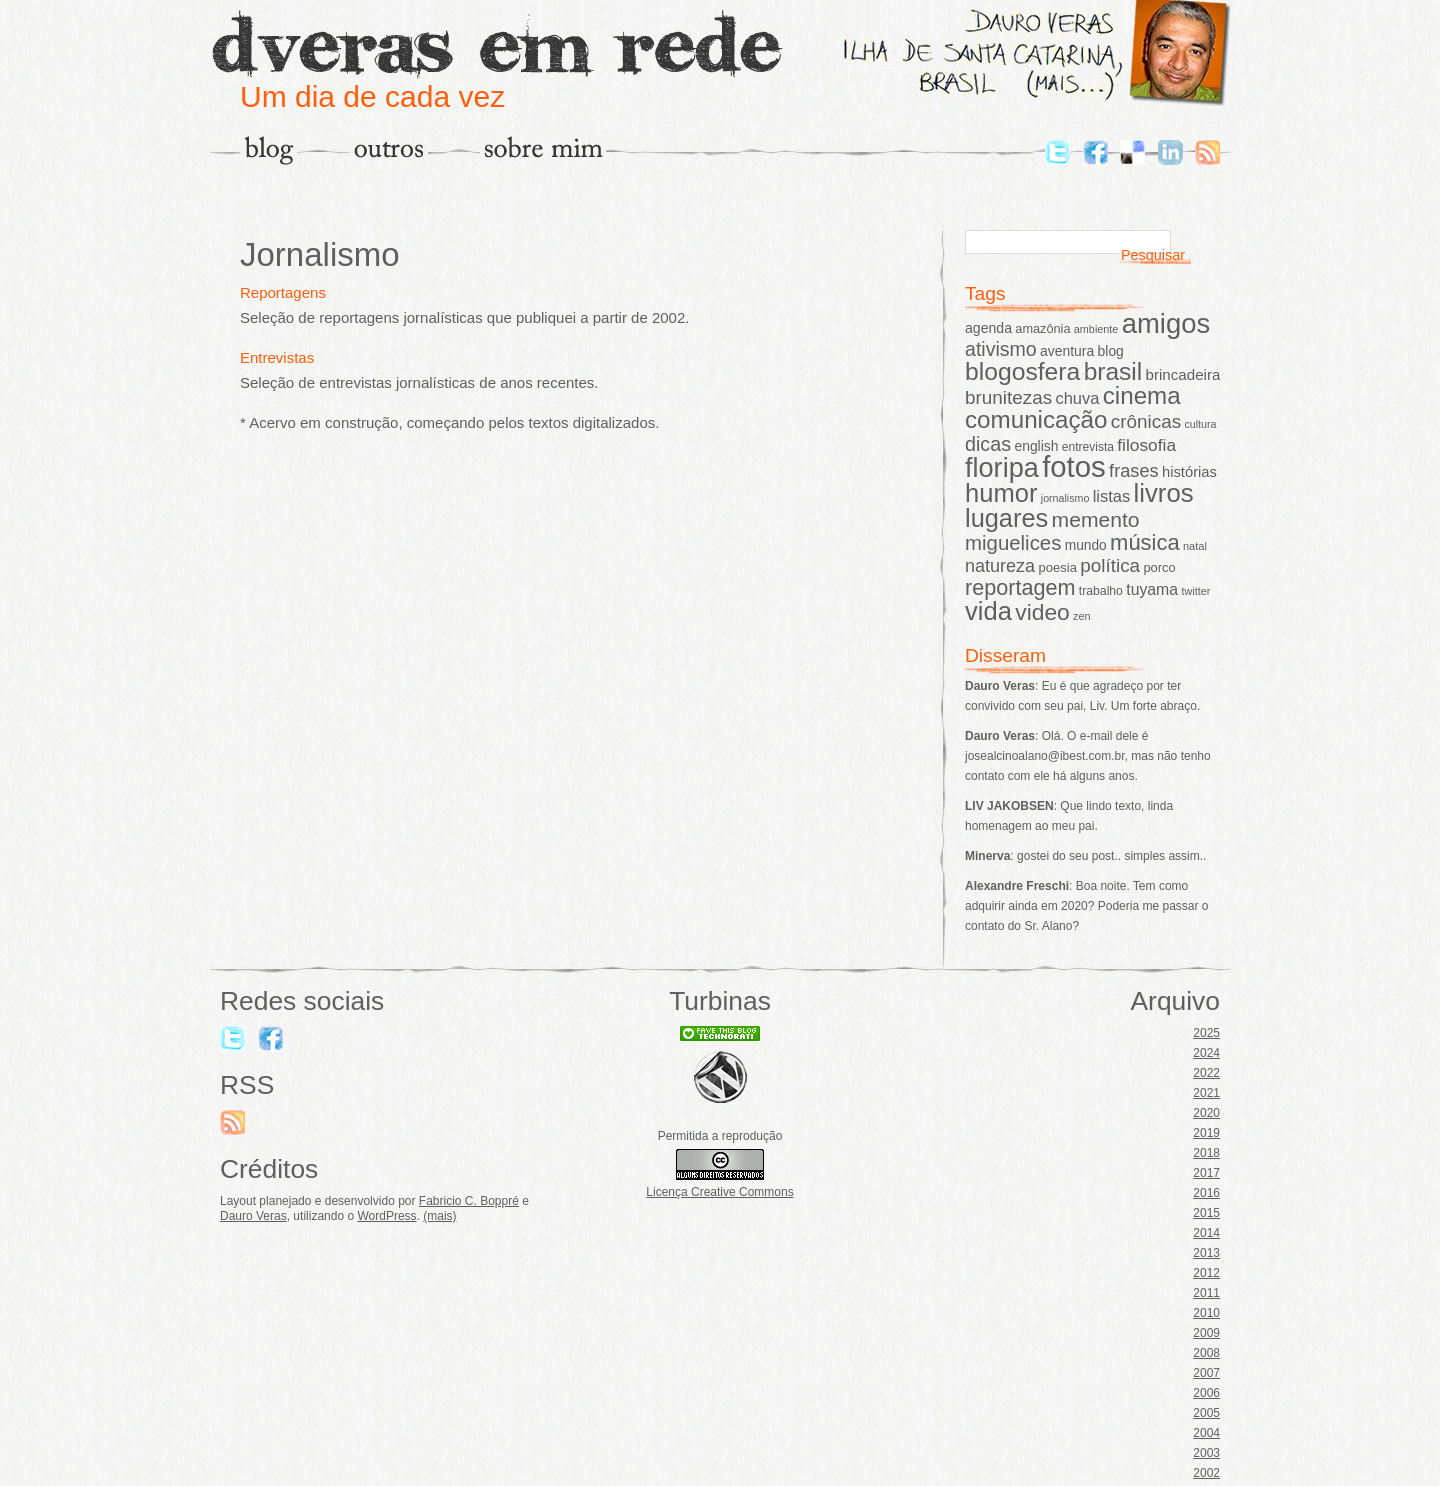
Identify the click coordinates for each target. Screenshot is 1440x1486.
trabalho (1101, 591)
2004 (1206, 1433)
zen (1081, 616)
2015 (1206, 1213)
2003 (1206, 1453)
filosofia (1146, 445)
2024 (1206, 1053)
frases (1134, 471)
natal (1195, 546)
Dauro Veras (253, 1216)
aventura (1067, 351)
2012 (1206, 1273)
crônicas (1146, 421)
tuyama (1152, 589)
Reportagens (283, 292)
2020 (1206, 1113)
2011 (1206, 1293)
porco (1159, 567)
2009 (1206, 1333)
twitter (1195, 591)
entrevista (1088, 447)
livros (1164, 493)
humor (1001, 493)
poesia (1057, 567)
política (1110, 565)
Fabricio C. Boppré (469, 1201)
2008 (1206, 1353)
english (1036, 446)
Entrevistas (277, 357)
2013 (1206, 1253)
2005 (1206, 1413)
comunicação (1036, 419)
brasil (1113, 371)
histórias (1189, 472)
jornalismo (1065, 498)
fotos (1074, 466)
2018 (1206, 1153)
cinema (1142, 395)
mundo (1086, 545)
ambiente (1096, 329)
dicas (988, 444)
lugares (1006, 518)
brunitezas (1008, 397)
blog (1111, 351)
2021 (1206, 1093)
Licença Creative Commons (719, 1192)
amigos (1166, 323)
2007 (1206, 1373)
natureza (1000, 566)
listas (1112, 496)
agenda (988, 328)
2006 (1206, 1393)
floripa (1002, 467)
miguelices (1013, 543)
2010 (1206, 1313)
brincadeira (1183, 374)
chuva (1077, 398)
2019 (1206, 1133)
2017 (1206, 1173)
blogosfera (1022, 371)
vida (988, 611)
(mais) (439, 1216)
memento (1096, 519)
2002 (1206, 1473)
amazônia (1042, 328)
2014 (1206, 1233)
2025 (1206, 1033)
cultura (1201, 424)
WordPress (386, 1216)
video (1042, 612)
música (1145, 542)
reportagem (1020, 587)
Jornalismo (320, 254)
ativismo (1001, 349)
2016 (1206, 1193)
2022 (1206, 1073)
